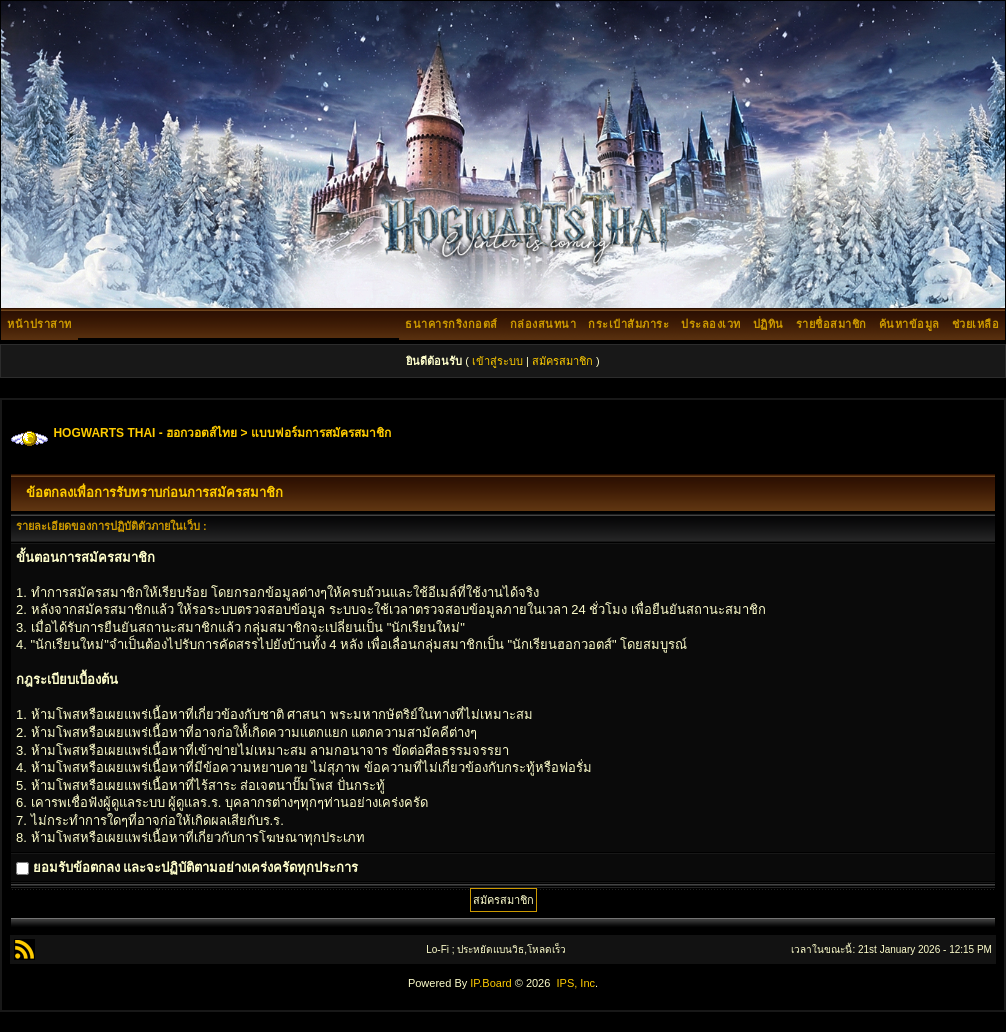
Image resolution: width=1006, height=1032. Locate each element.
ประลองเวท (711, 324)
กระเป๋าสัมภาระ (628, 324)
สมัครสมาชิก (562, 361)
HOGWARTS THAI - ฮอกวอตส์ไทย (145, 433)
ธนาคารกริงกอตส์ (451, 324)
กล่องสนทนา (543, 324)
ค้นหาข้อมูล (909, 324)
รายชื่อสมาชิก (831, 324)
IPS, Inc (575, 983)
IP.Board (490, 983)
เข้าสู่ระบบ (497, 361)
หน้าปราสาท (39, 324)
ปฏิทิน (768, 324)
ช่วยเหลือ (976, 324)
